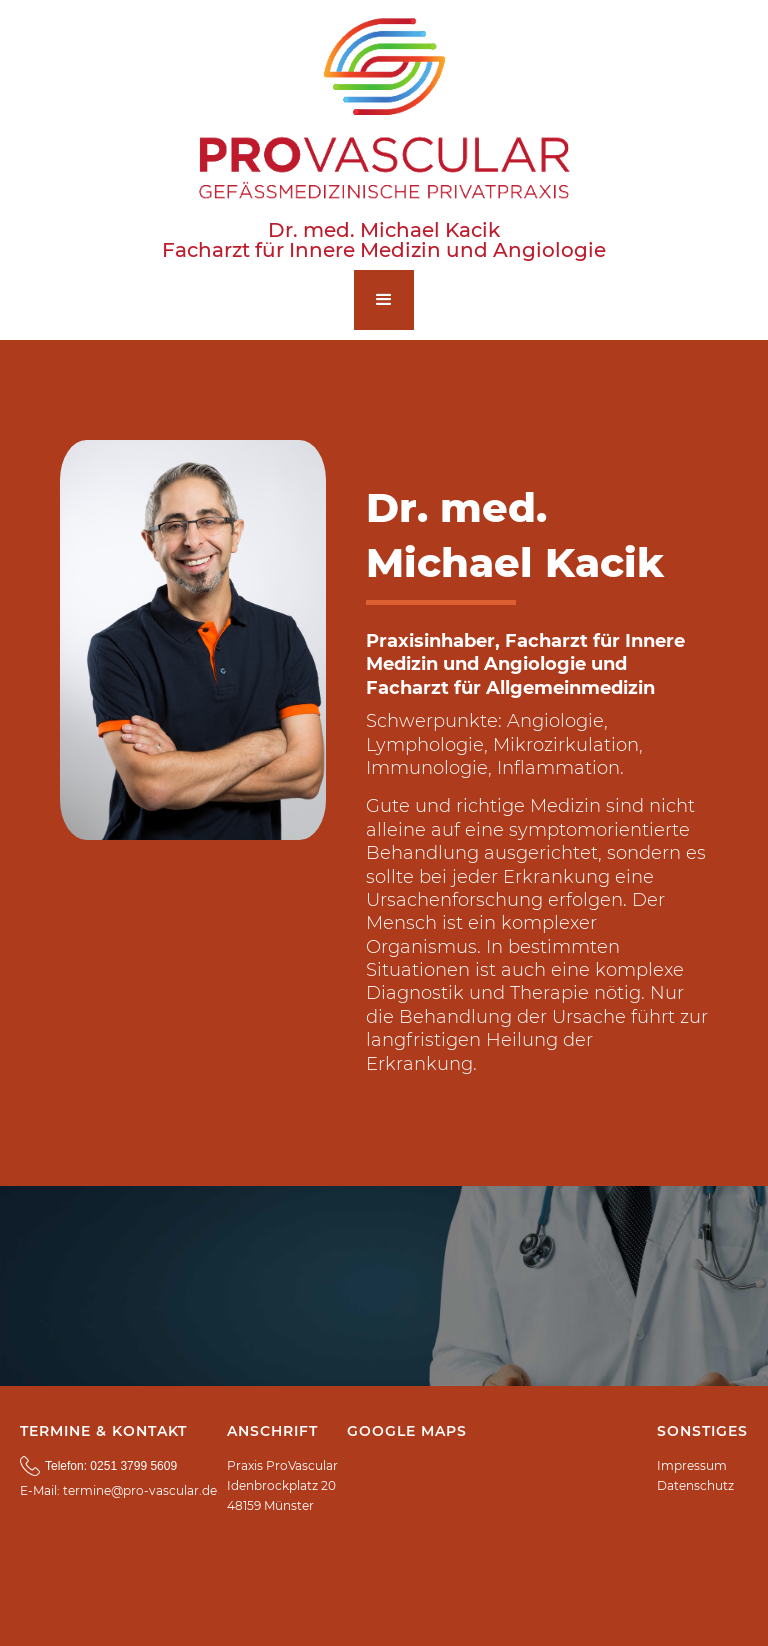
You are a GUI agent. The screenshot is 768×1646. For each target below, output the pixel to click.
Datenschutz (695, 1485)
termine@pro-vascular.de (140, 1490)
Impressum (692, 1465)
